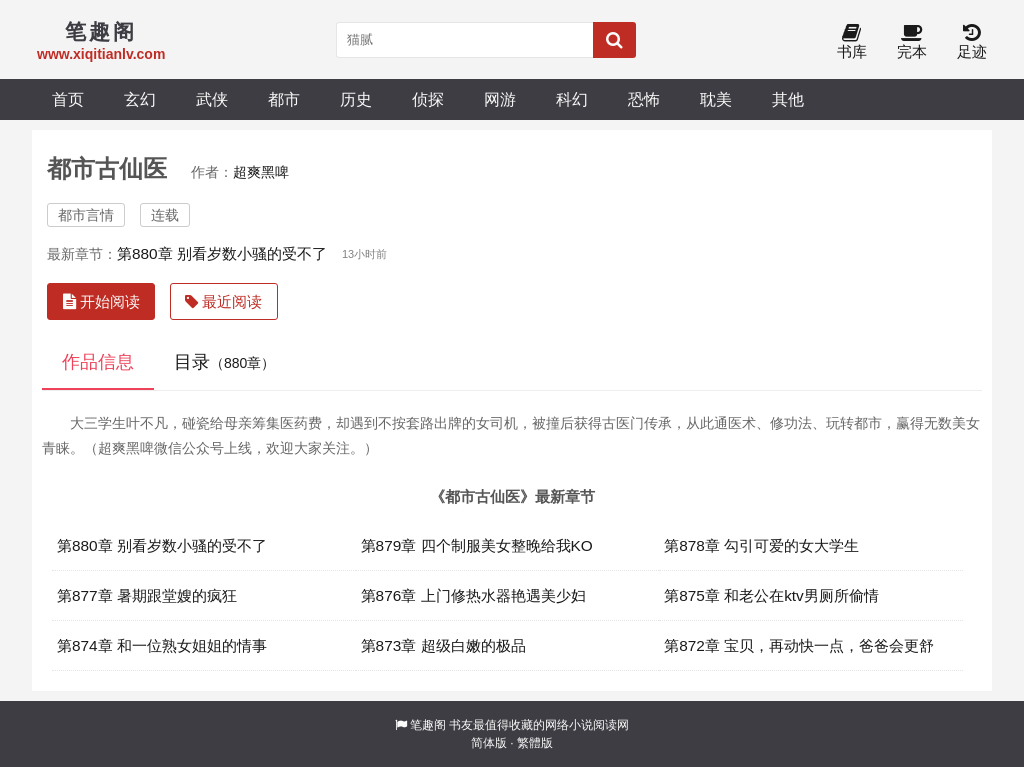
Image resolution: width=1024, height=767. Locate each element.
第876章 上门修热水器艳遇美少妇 (473, 595)
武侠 (212, 99)
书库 (852, 42)
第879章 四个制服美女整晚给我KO (477, 545)
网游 (500, 99)
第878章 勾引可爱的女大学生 (761, 545)
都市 (284, 99)
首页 (68, 99)
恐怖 (644, 99)
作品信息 (98, 362)
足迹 (972, 42)
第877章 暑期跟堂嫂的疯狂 (147, 595)
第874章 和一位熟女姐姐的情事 (162, 645)
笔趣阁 (428, 725)
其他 (788, 99)
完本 (912, 42)
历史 (356, 99)
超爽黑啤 (261, 172)
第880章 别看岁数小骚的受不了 (222, 253)
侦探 (428, 99)
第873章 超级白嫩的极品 (443, 645)
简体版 (489, 743)
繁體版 (535, 743)
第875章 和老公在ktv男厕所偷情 (771, 595)
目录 (224, 362)
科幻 (572, 99)
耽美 (716, 99)
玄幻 (140, 99)
